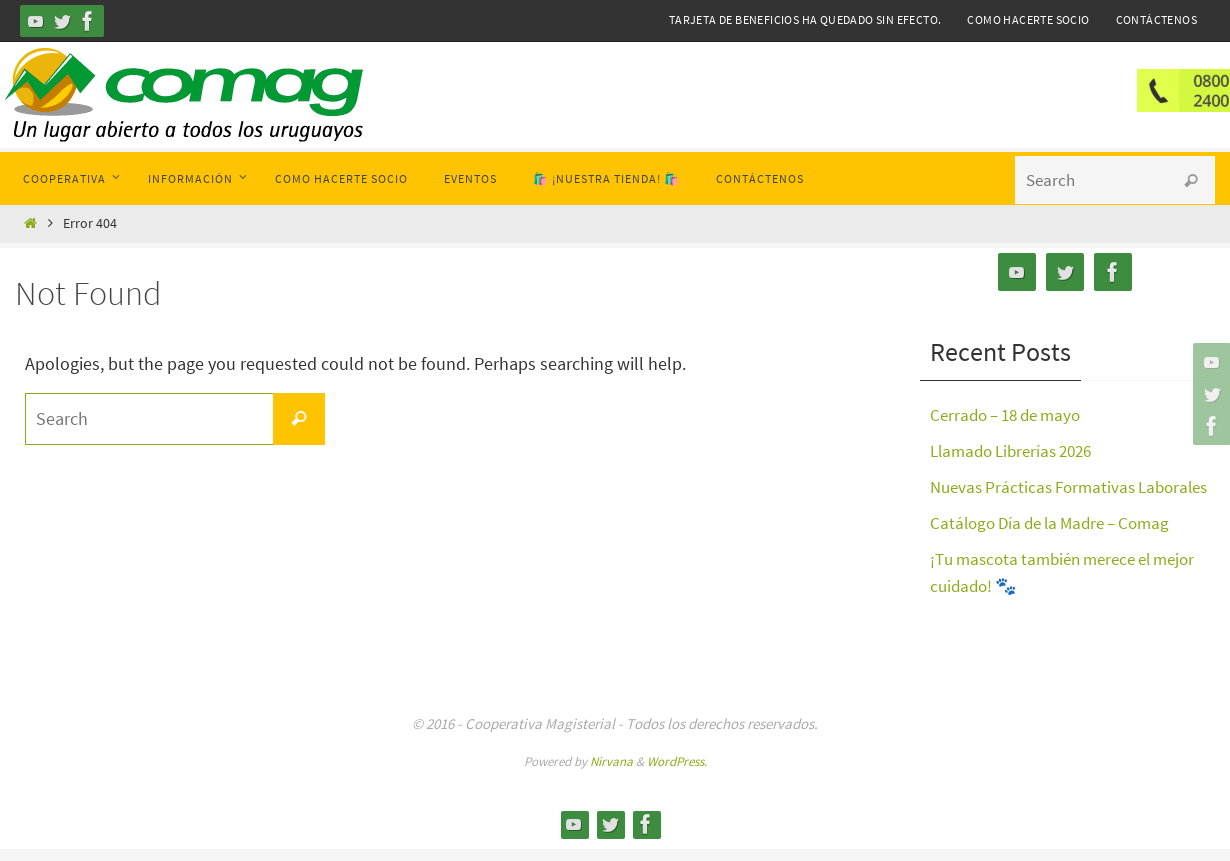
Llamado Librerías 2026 (1018, 450)
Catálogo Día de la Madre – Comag (1059, 549)
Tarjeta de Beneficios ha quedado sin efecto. (805, 19)
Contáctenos (1156, 19)
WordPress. (677, 773)
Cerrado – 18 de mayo (1012, 414)
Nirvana (611, 773)
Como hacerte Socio (1028, 19)
